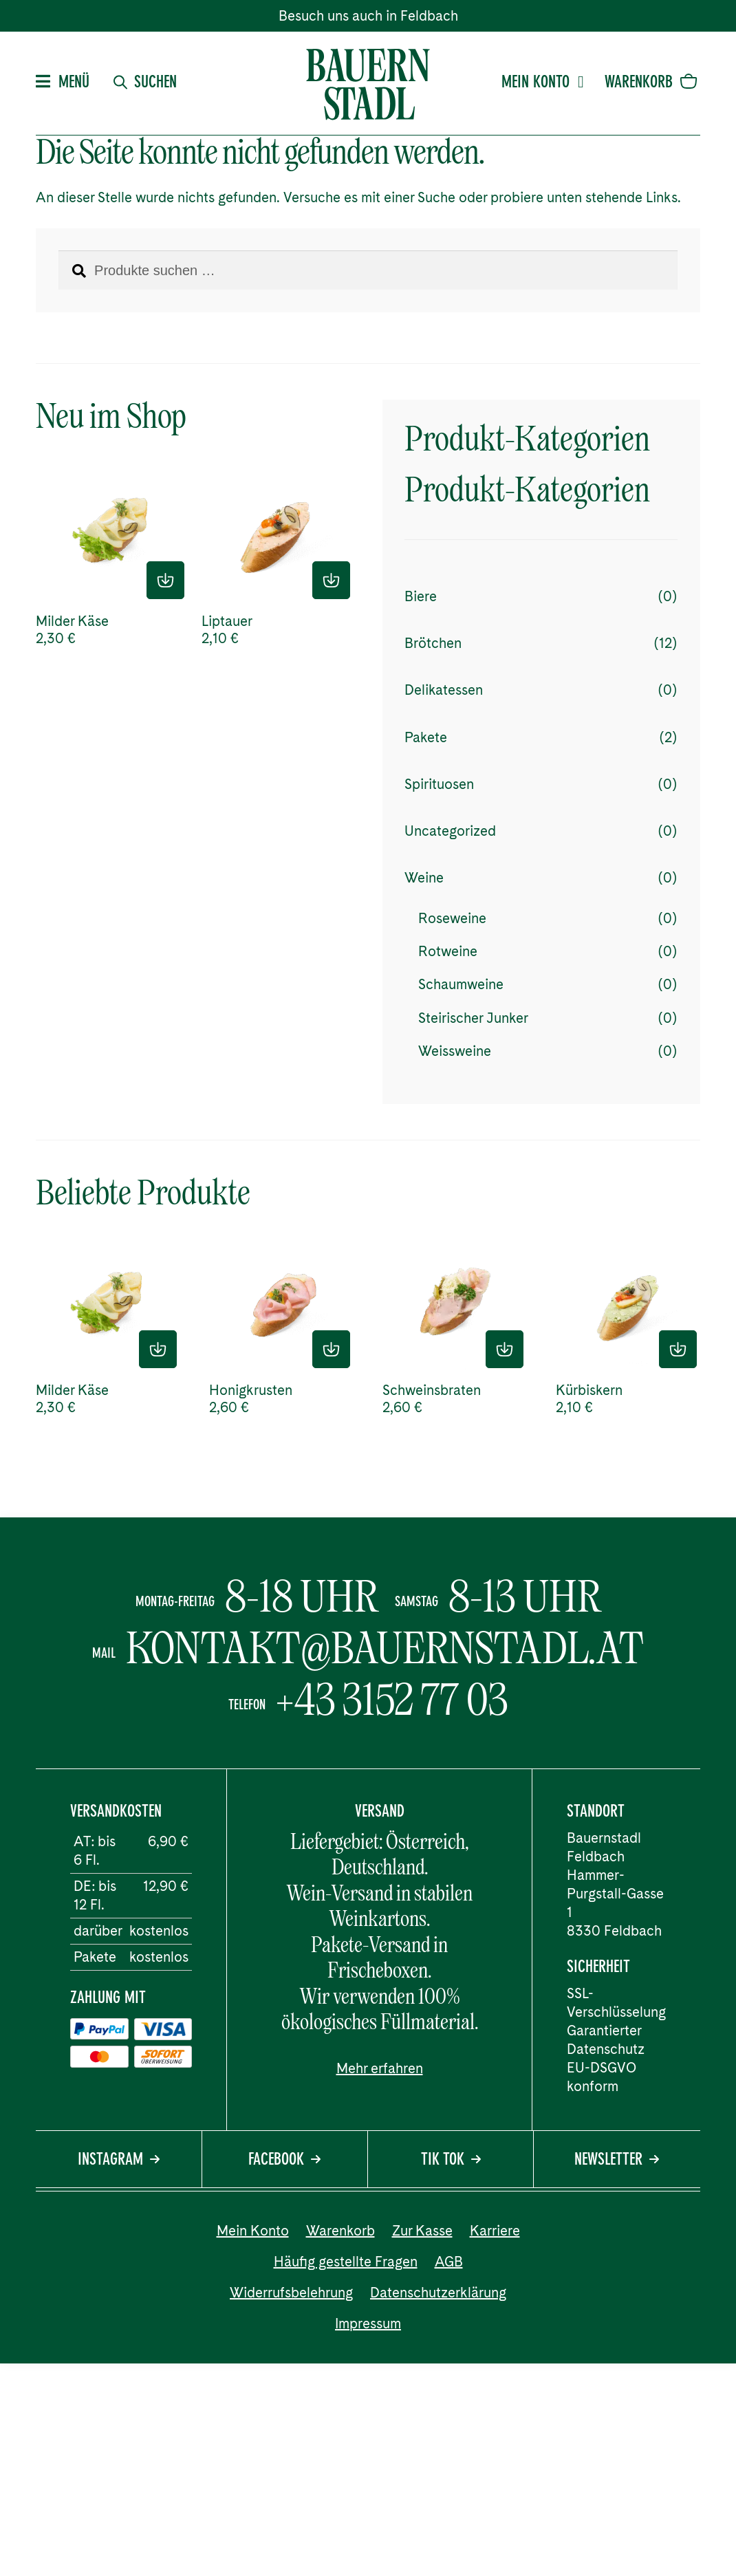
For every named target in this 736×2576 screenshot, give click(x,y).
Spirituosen (439, 784)
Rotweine (447, 951)
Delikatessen (443, 690)
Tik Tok (451, 2160)
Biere (420, 596)
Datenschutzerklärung (438, 2292)
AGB (449, 2261)
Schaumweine (461, 984)
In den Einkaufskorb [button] (165, 580)
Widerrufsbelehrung (291, 2292)
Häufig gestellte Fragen (346, 2261)
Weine (424, 877)
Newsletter (616, 2160)
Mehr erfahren (379, 2068)
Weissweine (454, 1051)
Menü (62, 83)
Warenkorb (340, 2230)
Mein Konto (542, 83)
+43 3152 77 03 (392, 1699)
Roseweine (452, 918)
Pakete (425, 737)
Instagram (119, 2160)
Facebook (284, 2160)
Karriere (495, 2230)
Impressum (368, 2323)
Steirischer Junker (473, 1018)
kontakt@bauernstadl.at (385, 1648)
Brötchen (433, 643)
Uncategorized (450, 831)
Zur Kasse (422, 2230)
